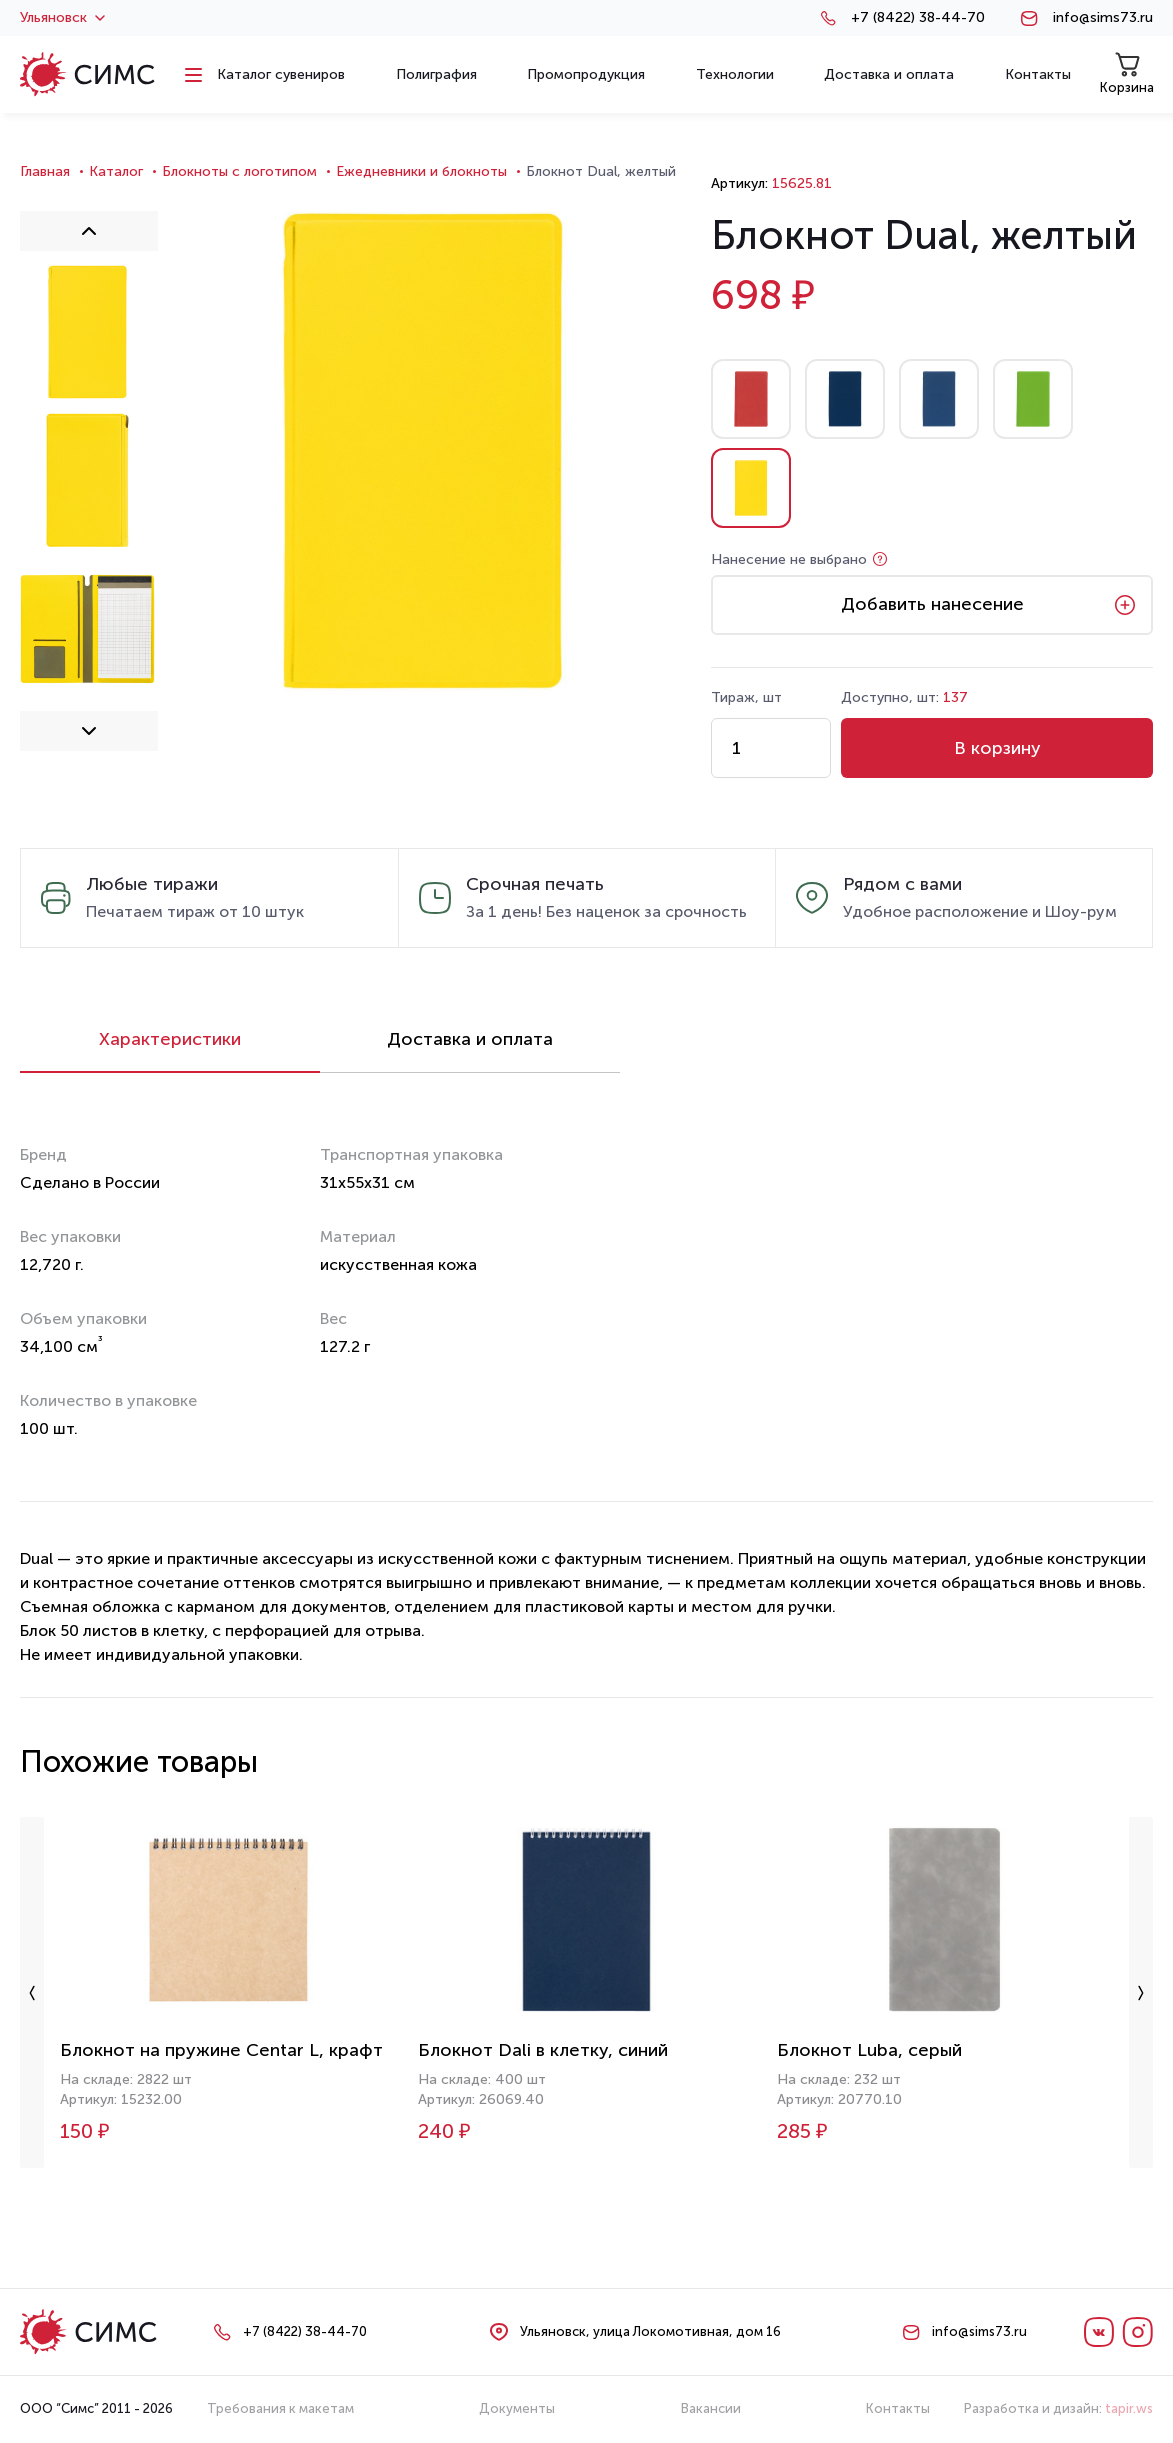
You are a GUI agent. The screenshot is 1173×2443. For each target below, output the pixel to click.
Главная (45, 171)
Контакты (898, 2408)
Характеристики (170, 1039)
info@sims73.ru (1103, 18)
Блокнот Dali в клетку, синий (543, 2050)
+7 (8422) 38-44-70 (918, 18)
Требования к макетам (280, 2408)
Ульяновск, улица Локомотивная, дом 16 (650, 2331)
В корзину (997, 748)
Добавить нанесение (932, 604)
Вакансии (711, 2408)
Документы (517, 2408)
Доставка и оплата (470, 1039)
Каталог (116, 171)
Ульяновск (62, 18)
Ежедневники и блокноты (421, 171)
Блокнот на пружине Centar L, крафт (221, 2050)
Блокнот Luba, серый (869, 2050)
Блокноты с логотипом (239, 171)
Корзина (1127, 73)
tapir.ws (1129, 2408)
